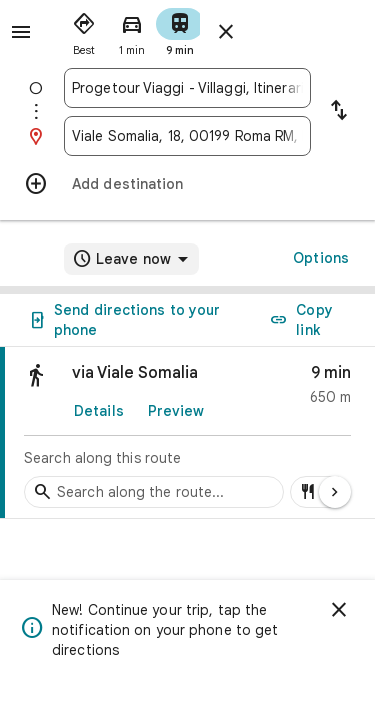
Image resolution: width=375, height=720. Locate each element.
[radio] (84, 30)
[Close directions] (226, 32)
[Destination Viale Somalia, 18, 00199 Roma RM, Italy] (187, 136)
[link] (187, 433)
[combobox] (187, 88)
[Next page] (335, 492)
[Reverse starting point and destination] (339, 112)
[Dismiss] (339, 610)
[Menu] (21, 32)
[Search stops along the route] (154, 492)
